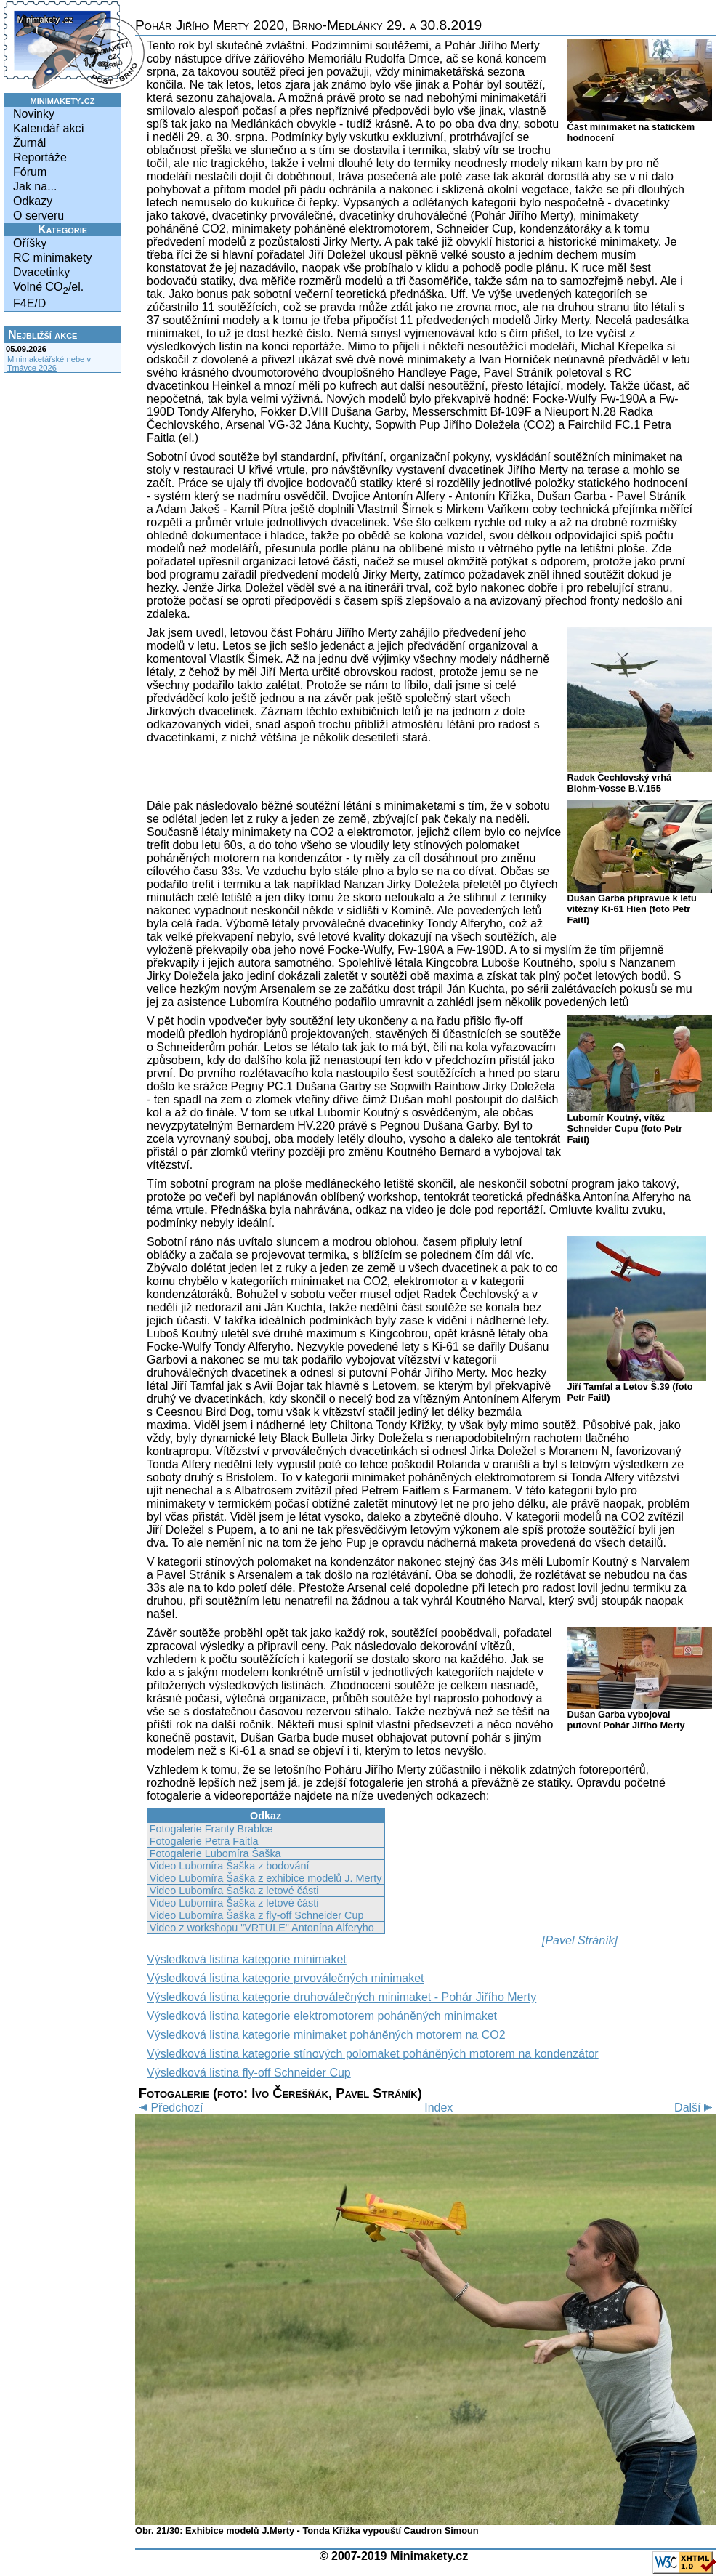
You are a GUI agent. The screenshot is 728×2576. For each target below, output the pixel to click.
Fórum (29, 172)
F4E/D (29, 303)
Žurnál (29, 143)
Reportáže (40, 157)
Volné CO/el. (48, 288)
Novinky (33, 114)
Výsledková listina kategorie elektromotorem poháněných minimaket (322, 2016)
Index (438, 2107)
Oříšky (29, 243)
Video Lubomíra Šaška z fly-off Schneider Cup (257, 1915)
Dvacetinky (41, 272)
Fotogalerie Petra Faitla (204, 1841)
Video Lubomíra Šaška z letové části (234, 1890)
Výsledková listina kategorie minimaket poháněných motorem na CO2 (326, 2035)
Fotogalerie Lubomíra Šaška (215, 1853)
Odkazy (32, 201)
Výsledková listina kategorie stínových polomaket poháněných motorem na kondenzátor (373, 2054)
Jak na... (35, 186)
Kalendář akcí (48, 128)
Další (695, 2107)
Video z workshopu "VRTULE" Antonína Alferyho (262, 1927)
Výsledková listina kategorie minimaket (247, 1959)
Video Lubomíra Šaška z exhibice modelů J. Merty (266, 1878)
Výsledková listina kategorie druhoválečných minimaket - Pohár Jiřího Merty (341, 1997)
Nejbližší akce (42, 335)
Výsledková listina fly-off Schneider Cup (249, 2072)
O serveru (38, 215)
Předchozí (169, 2107)
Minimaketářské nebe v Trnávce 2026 (49, 363)
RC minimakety (52, 257)
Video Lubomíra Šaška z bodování (230, 1866)
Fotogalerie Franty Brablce (211, 1829)
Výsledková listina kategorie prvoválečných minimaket (285, 1978)
